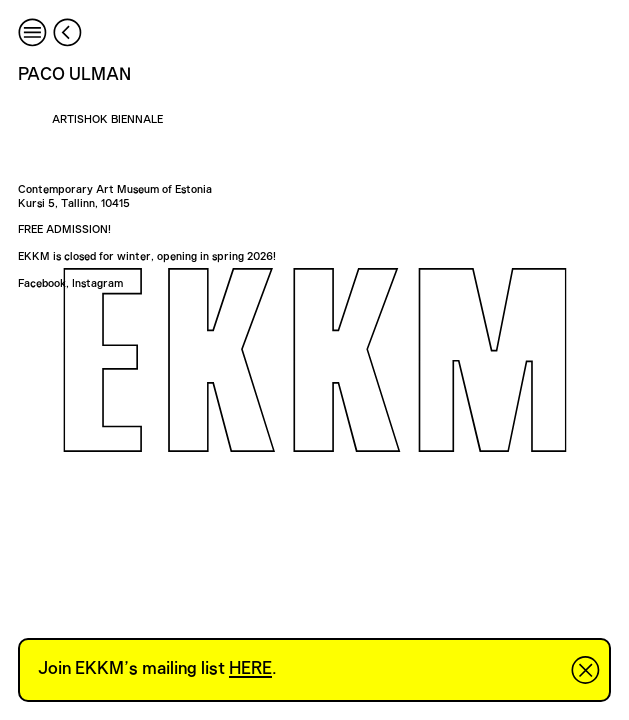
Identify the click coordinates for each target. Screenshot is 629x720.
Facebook (42, 283)
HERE (250, 669)
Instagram (97, 283)
